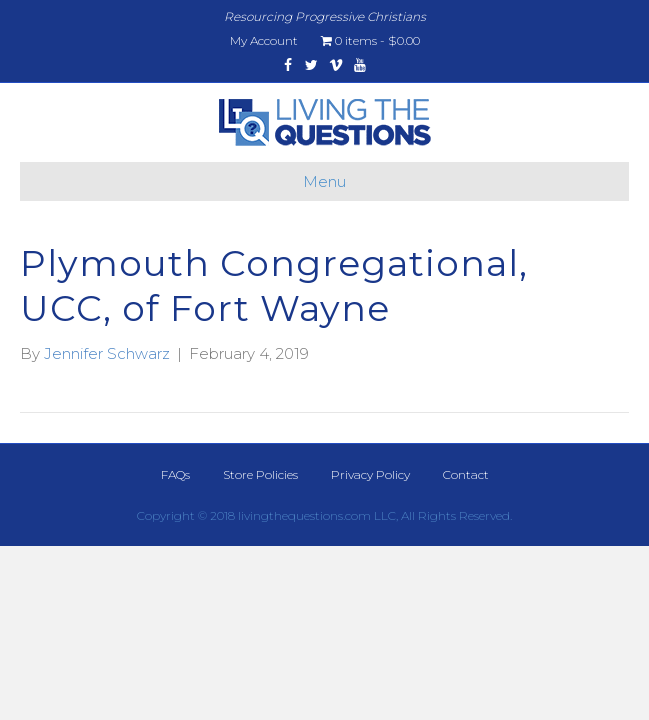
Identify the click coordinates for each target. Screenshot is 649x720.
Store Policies (260, 474)
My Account (264, 40)
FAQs (175, 474)
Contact (466, 474)
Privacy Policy (370, 474)
